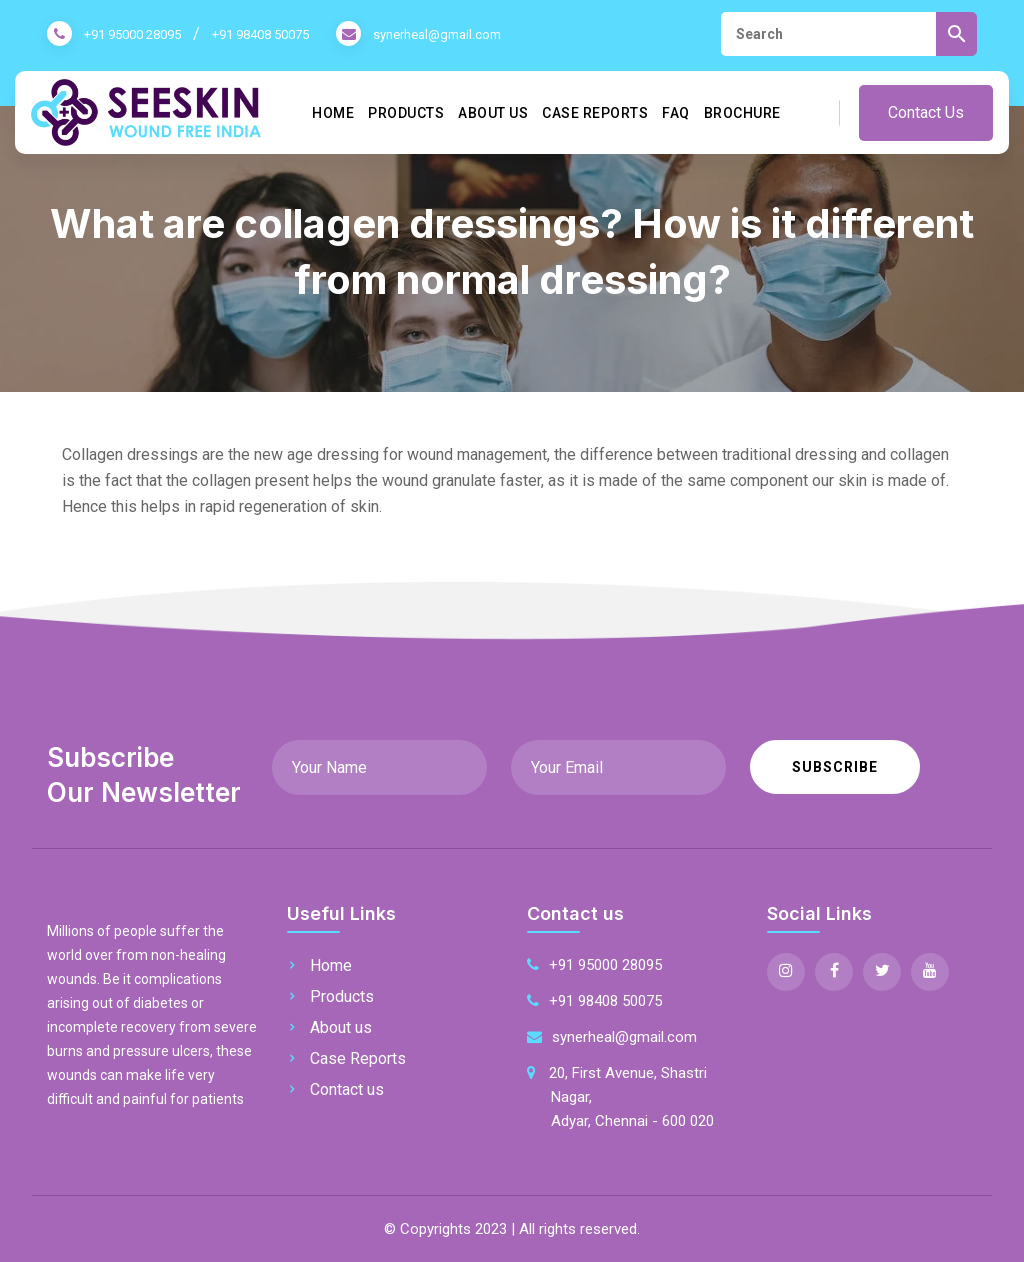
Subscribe (835, 767)
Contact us (347, 1089)
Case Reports (595, 113)
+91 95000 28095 (132, 34)
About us (493, 113)
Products (406, 113)
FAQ (676, 113)
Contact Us (926, 112)
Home (333, 113)
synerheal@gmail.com (437, 34)
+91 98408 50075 (260, 34)
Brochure (742, 113)
